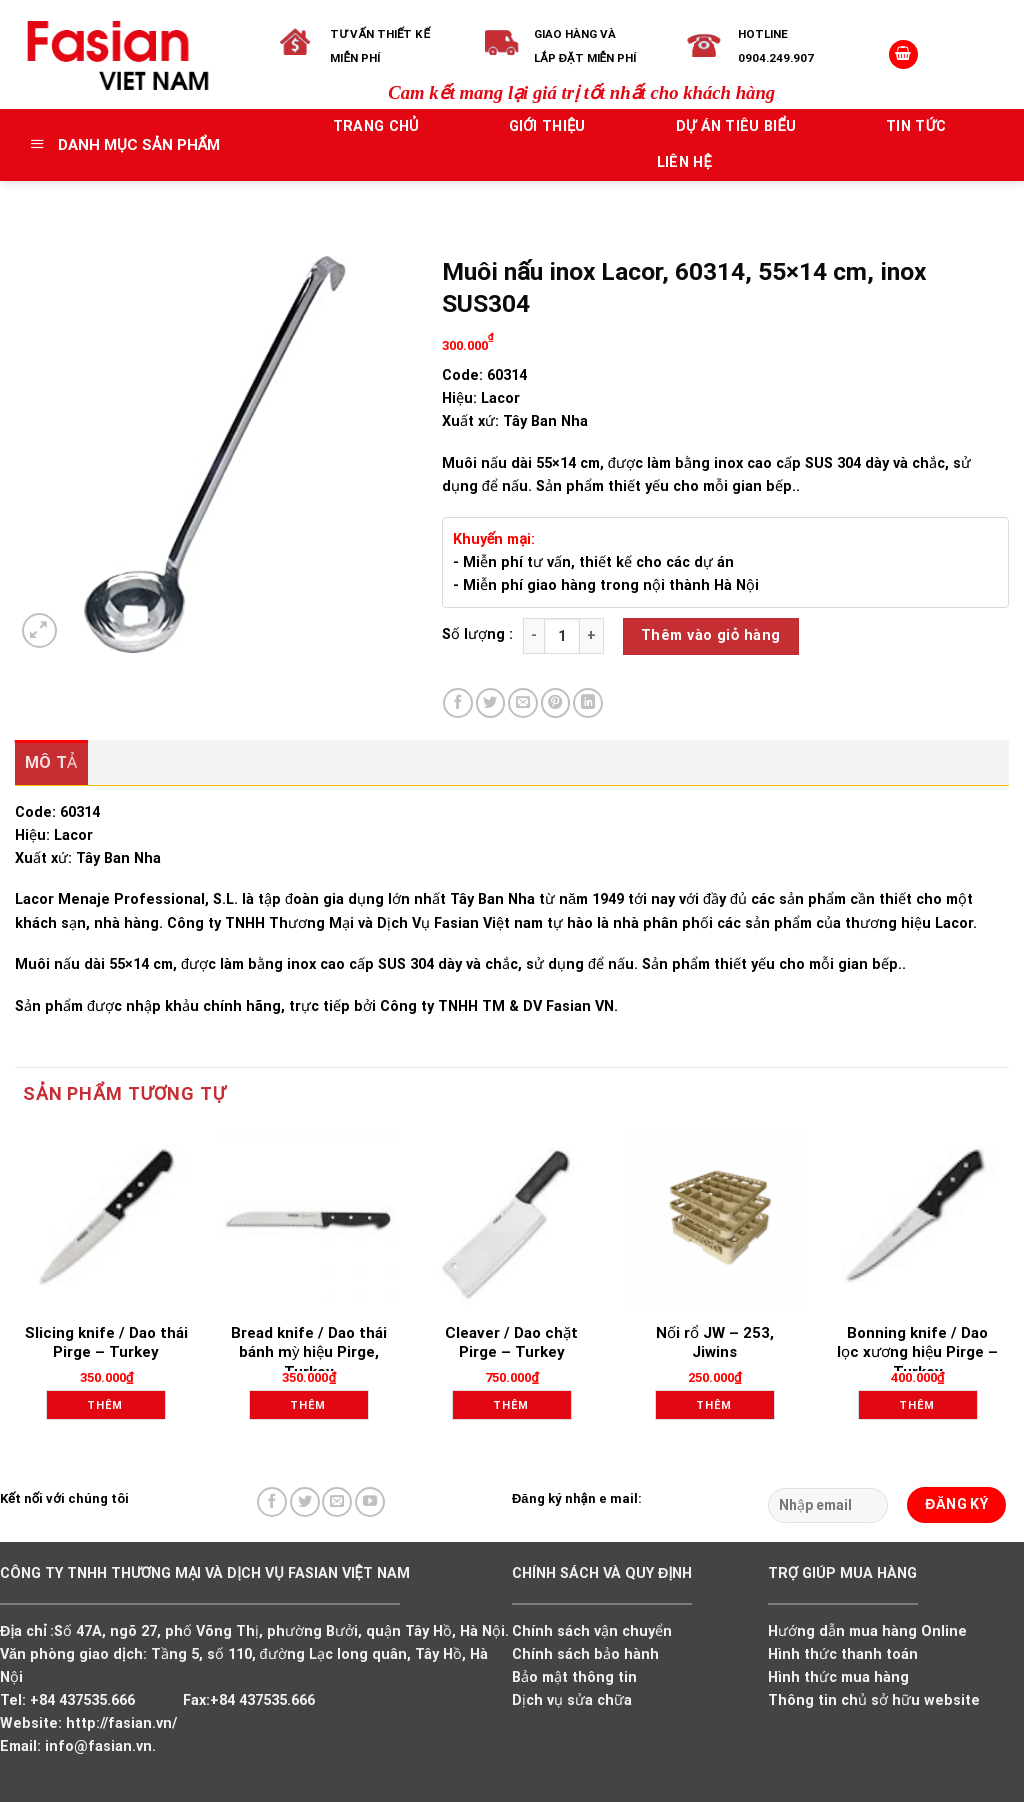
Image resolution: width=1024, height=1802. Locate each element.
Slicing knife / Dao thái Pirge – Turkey (106, 1343)
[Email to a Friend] (523, 703)
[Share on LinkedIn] (588, 703)
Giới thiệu (547, 126)
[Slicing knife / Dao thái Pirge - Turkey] (106, 1219)
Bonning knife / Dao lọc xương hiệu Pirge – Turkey (917, 1352)
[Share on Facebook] (458, 703)
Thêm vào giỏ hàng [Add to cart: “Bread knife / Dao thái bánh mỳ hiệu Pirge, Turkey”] (315, 1409)
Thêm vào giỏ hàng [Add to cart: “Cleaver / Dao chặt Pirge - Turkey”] (518, 1409)
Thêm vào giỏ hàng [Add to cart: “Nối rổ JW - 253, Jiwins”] (721, 1409)
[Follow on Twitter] (305, 1502)
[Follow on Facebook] (272, 1502)
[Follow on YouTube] (370, 1502)
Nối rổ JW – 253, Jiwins (715, 1343)
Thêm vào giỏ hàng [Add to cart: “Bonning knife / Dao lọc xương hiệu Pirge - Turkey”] (924, 1409)
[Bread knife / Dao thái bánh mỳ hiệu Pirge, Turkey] (309, 1219)
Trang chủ (376, 126)
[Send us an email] (337, 1502)
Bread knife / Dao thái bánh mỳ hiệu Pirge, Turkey (309, 1352)
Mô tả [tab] (51, 762)
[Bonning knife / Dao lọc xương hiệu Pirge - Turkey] (917, 1219)
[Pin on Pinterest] (556, 703)
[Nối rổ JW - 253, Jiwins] (714, 1219)
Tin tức (916, 126)
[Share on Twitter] (491, 703)
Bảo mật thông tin (574, 1677)
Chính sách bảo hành (585, 1654)
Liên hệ (684, 162)
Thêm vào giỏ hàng (711, 635)
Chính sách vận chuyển (592, 1631)
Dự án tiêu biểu (736, 126)
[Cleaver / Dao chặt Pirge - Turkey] (511, 1219)
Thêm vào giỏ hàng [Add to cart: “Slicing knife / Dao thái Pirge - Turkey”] (112, 1409)
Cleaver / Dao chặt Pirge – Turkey (511, 1343)
